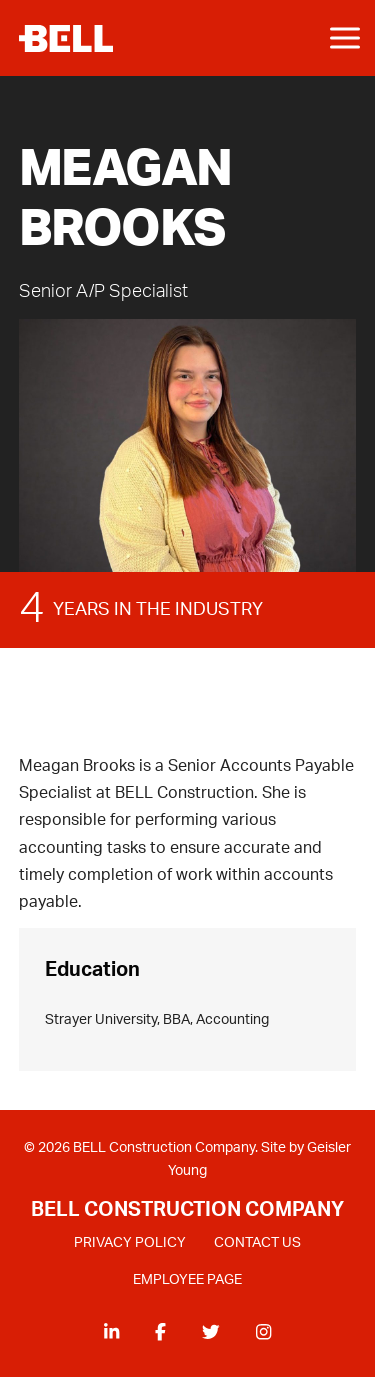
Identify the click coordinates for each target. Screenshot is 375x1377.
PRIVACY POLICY (130, 1243)
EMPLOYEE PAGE (187, 1280)
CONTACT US (257, 1243)
